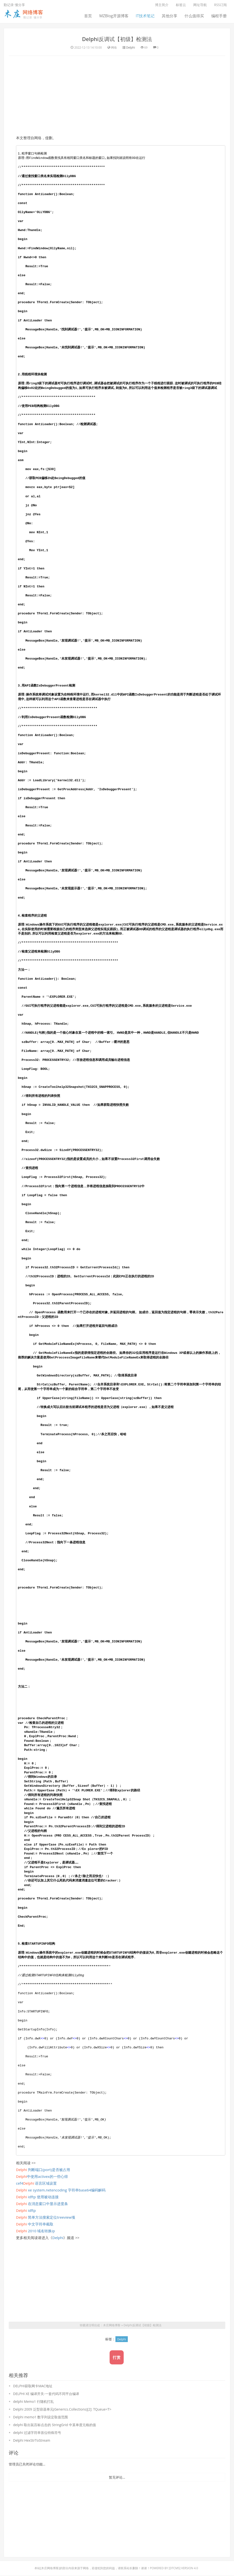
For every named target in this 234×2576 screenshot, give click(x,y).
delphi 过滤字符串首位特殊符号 (37, 2433)
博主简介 (162, 4)
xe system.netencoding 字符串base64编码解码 (60, 2190)
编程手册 (219, 15)
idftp (26, 2210)
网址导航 (200, 4)
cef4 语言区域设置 (36, 2183)
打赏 (117, 2358)
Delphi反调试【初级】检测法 (117, 38)
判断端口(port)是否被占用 (43, 2169)
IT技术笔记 (145, 15)
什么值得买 (194, 15)
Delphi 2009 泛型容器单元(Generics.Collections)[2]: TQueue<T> (62, 2409)
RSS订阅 (220, 4)
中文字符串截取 (34, 2224)
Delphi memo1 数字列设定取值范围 (40, 2417)
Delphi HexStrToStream (31, 2441)
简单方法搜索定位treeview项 (45, 2217)
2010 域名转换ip (35, 2230)
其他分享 (169, 15)
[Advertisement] (117, 95)
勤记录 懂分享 (14, 4)
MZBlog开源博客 (113, 15)
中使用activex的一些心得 (42, 2176)
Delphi (130, 47)
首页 (88, 15)
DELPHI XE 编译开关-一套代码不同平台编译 (46, 2394)
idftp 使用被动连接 (37, 2196)
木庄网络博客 (112, 2325)
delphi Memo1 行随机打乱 (33, 2402)
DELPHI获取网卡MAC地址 (32, 2386)
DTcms (174, 2569)
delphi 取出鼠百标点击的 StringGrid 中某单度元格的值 (54, 2425)
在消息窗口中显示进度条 (42, 2203)
